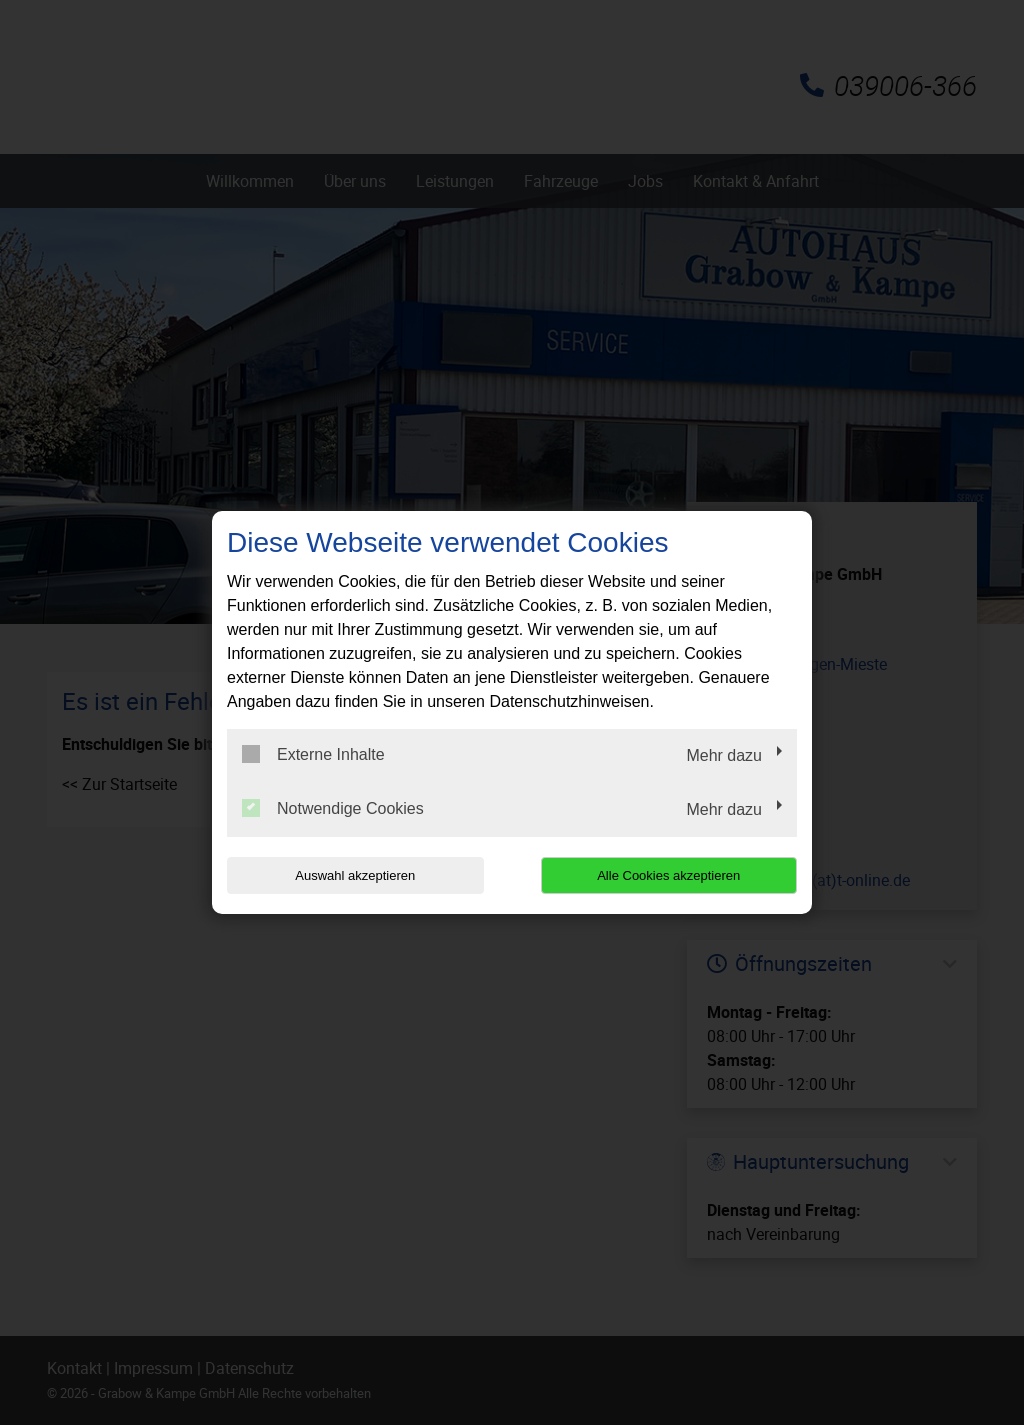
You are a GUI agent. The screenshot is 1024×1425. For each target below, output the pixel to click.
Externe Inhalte (313, 754)
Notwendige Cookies (333, 808)
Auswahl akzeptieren (355, 875)
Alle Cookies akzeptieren (668, 875)
